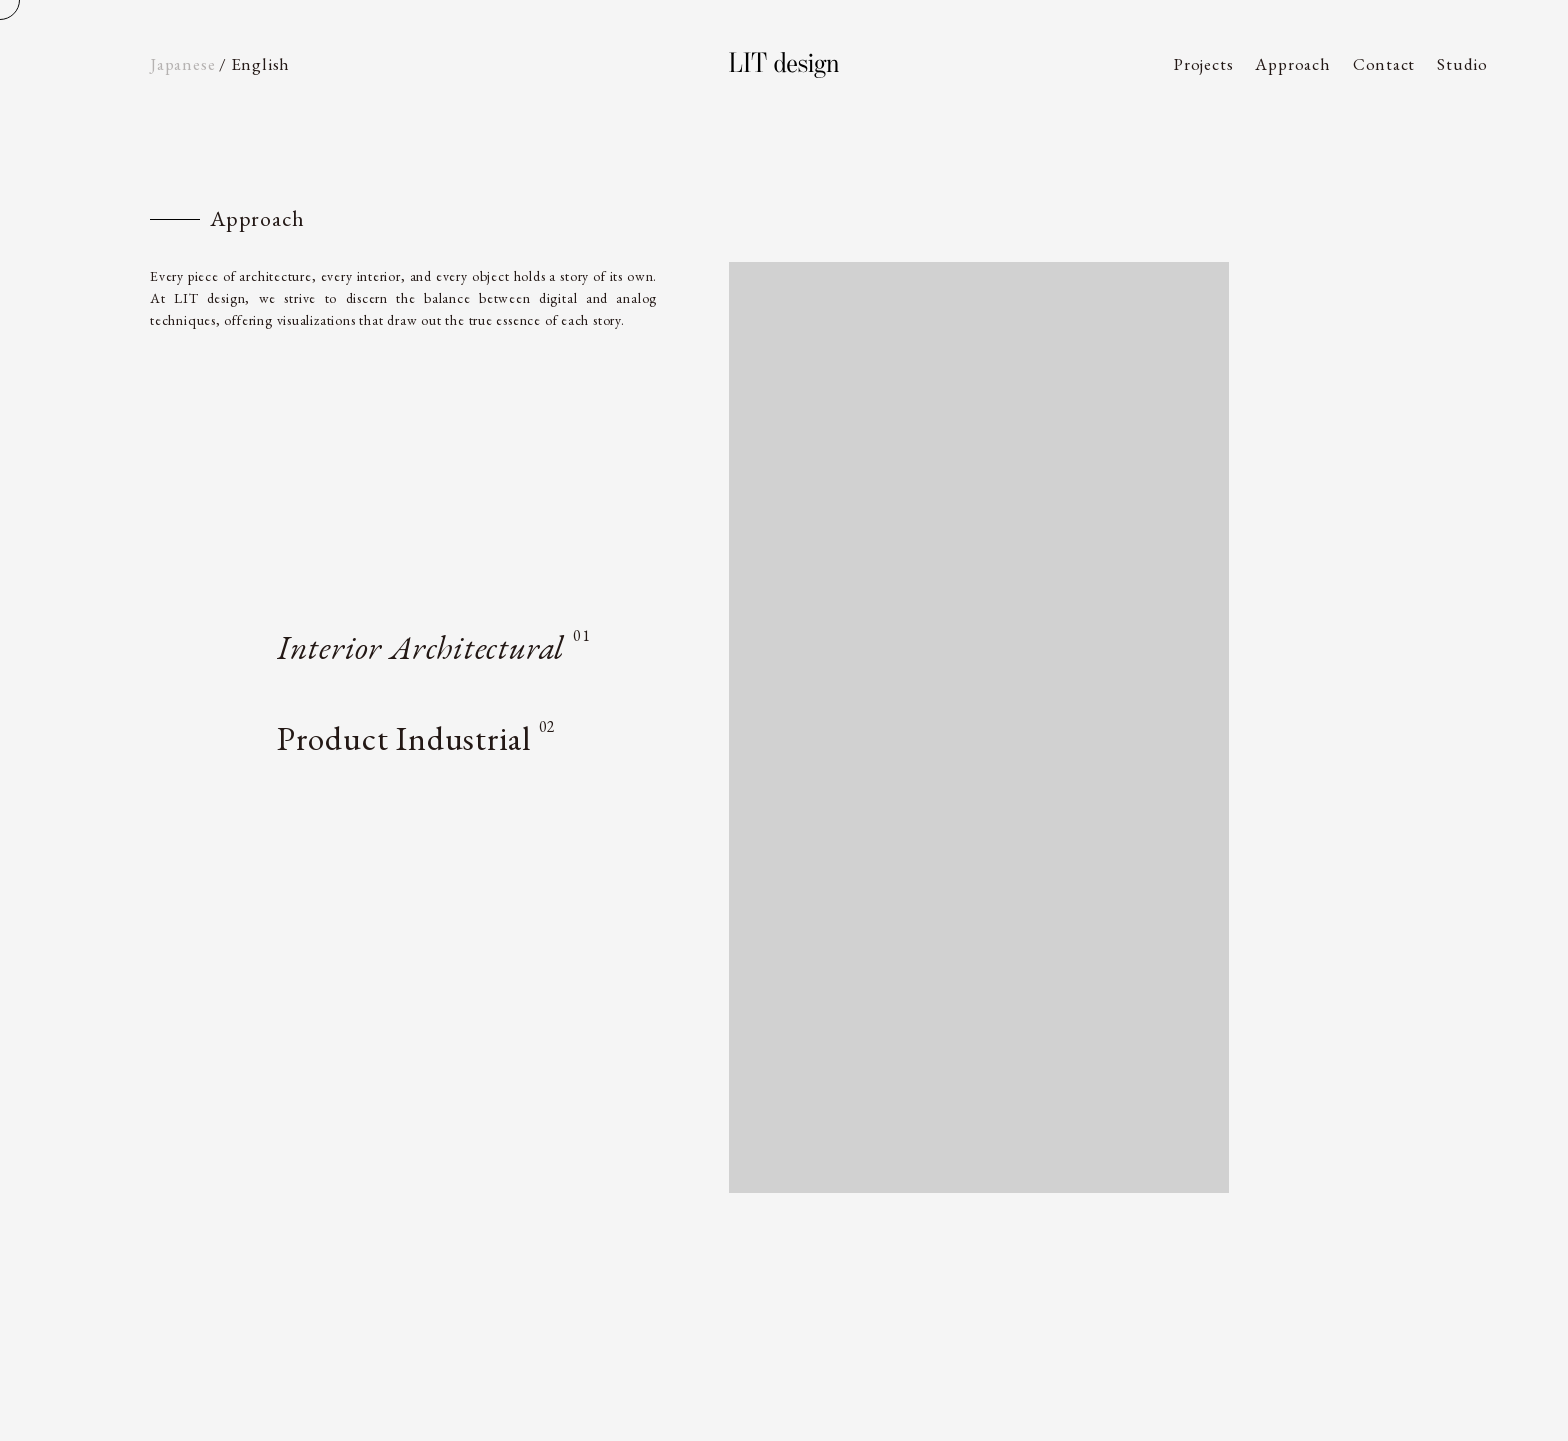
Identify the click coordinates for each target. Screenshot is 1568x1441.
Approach (1292, 64)
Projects (1203, 64)
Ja (182, 64)
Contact (1384, 64)
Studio (1462, 64)
